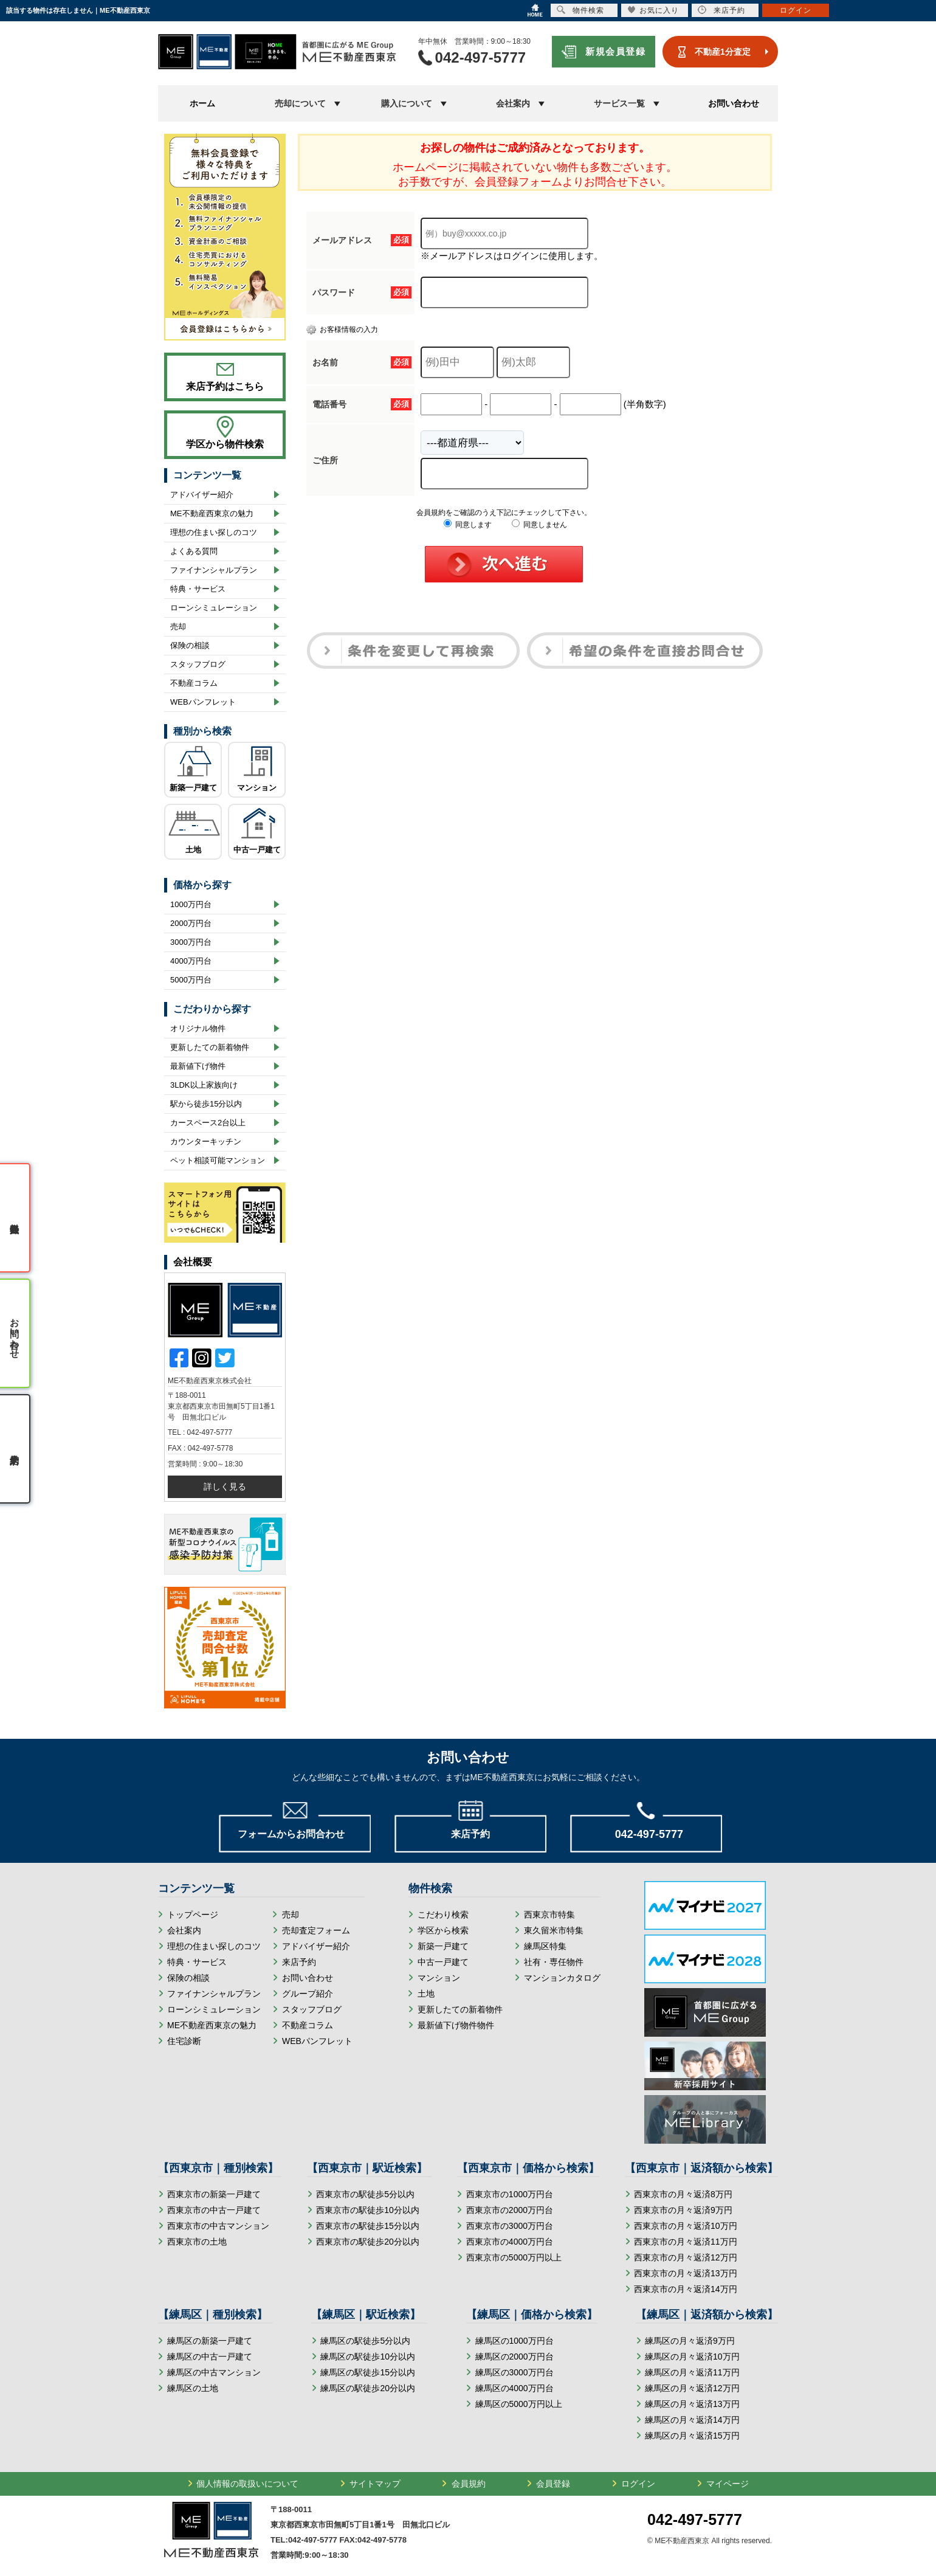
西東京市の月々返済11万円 (685, 2241)
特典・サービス (197, 588)
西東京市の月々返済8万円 (683, 2194)
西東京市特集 (549, 1914)
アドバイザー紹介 (201, 494)
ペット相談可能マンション (217, 1160)
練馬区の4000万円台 (514, 2388)
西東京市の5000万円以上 (514, 2257)
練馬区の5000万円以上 (518, 2404)
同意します (468, 524)
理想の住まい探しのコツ (213, 532)
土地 (193, 849)
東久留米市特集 (553, 1930)
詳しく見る (225, 1486)
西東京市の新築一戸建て (214, 2194)
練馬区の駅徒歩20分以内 (367, 2388)
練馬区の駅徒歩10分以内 (367, 2356)
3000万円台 (191, 942)
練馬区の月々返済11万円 (692, 2372)
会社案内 (184, 1930)
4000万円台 (191, 960)
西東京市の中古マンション (218, 2226)
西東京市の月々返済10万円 (685, 2226)
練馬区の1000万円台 (514, 2341)
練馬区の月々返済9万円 (690, 2341)
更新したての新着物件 (209, 1047)
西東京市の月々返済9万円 (683, 2210)
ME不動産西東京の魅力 (211, 513)
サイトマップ (375, 2483)
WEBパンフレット (203, 701)
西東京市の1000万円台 (509, 2194)
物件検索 (580, 10)
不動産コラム (194, 683)
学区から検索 (443, 1930)
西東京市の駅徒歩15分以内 (367, 2226)
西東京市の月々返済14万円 (685, 2289)
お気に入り (653, 10)
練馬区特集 (545, 1946)
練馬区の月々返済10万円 (692, 2356)
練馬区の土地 (192, 2388)
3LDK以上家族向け (204, 1084)
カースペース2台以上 (208, 1122)
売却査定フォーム (316, 1930)
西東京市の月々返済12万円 (685, 2257)
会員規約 (469, 2483)
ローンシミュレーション (213, 607)
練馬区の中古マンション (214, 2372)
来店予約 (299, 1962)
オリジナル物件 (197, 1028)
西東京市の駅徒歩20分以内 (367, 2241)
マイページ (727, 2483)
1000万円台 (191, 904)
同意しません (539, 524)
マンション (257, 787)
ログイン (638, 2483)
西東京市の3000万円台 (509, 2226)
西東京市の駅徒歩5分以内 (365, 2194)
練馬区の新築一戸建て (209, 2341)
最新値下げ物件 (197, 1066)
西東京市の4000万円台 (509, 2241)
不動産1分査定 (723, 52)
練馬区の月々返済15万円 (692, 2435)
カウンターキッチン (205, 1141)
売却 (178, 626)
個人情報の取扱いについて (247, 2483)
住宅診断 (184, 2041)
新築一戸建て (193, 787)
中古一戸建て (257, 849)
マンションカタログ (562, 1978)
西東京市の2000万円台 (509, 2210)
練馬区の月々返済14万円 (692, 2420)
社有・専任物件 (553, 1962)
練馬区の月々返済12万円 (692, 2388)
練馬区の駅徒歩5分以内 (365, 2341)
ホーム (202, 103)
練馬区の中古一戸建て (209, 2356)
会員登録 (553, 2483)
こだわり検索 (443, 1914)
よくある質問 (194, 551)
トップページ (192, 1914)
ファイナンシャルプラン (213, 570)
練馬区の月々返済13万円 (692, 2404)
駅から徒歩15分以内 (206, 1103)
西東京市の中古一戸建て (214, 2210)
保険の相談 (190, 645)
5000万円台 (191, 979)
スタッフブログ (197, 664)
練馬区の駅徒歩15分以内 (367, 2372)
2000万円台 (191, 923)
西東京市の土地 (197, 2241)
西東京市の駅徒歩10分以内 (367, 2210)
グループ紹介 (307, 1993)
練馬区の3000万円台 (514, 2372)
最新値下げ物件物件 (456, 2025)
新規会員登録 (615, 51)
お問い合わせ (733, 103)
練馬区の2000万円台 (514, 2356)
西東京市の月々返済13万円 (685, 2273)
